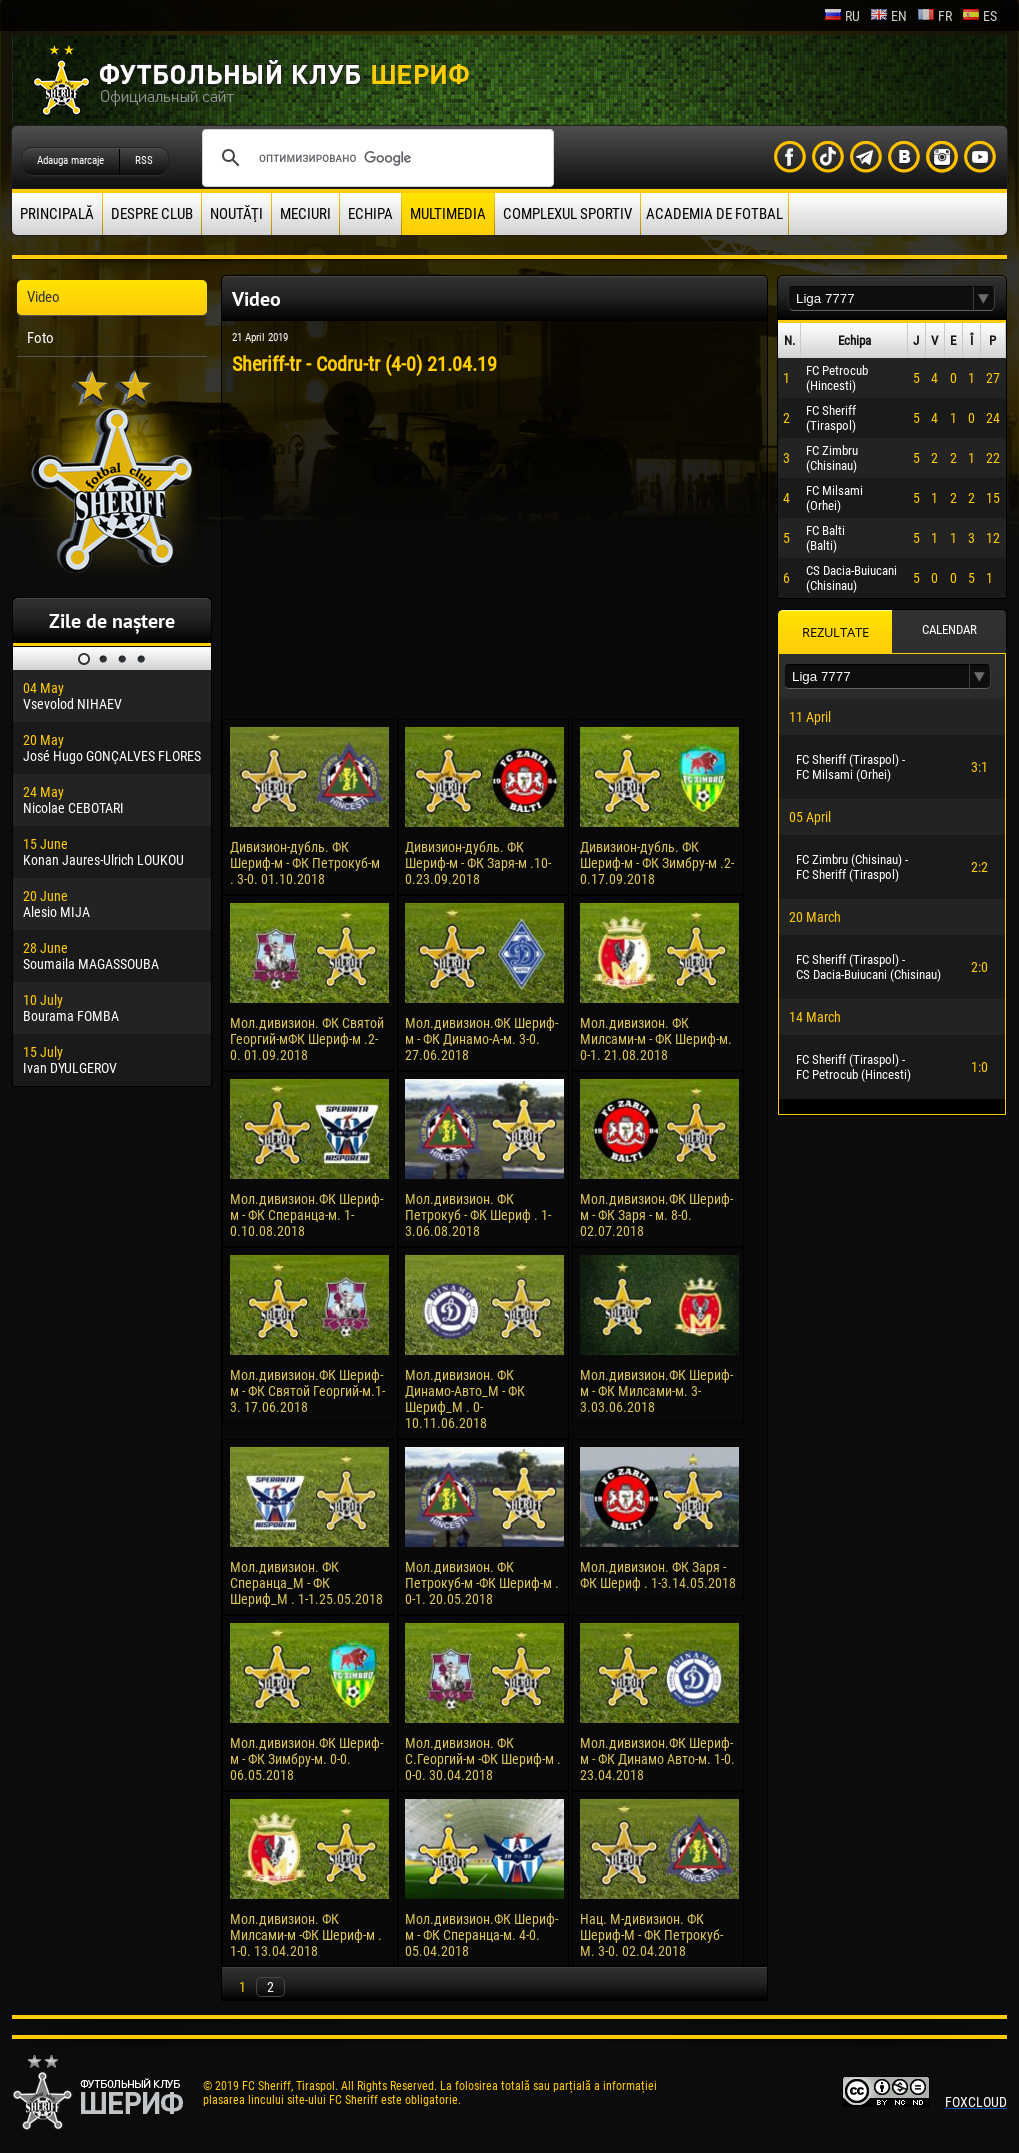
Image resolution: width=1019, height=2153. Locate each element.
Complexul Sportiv (567, 214)
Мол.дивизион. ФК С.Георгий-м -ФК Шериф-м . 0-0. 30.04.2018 (483, 1759)
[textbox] (881, 298)
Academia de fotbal (714, 214)
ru (842, 16)
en (888, 16)
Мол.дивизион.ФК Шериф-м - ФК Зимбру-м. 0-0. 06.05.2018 (306, 1759)
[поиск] (375, 158)
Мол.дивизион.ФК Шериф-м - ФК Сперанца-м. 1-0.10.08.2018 (306, 1215)
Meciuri (305, 214)
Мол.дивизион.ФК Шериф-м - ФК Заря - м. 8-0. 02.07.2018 (656, 1215)
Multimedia (448, 214)
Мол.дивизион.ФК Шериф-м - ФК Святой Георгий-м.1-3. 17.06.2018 (307, 1391)
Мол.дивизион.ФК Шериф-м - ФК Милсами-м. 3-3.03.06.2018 (656, 1391)
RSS (144, 160)
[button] (984, 298)
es (979, 16)
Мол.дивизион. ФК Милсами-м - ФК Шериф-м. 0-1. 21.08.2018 (656, 1039)
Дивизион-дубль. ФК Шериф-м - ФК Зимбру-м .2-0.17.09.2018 (657, 863)
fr (934, 16)
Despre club (152, 214)
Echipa (370, 214)
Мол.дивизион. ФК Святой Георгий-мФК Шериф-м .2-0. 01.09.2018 (307, 1039)
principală (57, 214)
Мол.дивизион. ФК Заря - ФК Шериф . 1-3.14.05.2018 (658, 1575)
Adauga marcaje (70, 160)
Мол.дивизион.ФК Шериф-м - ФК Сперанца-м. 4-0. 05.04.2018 (481, 1935)
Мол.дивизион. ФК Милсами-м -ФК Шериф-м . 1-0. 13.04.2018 (306, 1935)
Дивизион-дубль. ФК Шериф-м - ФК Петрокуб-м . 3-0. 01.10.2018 (305, 863)
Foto (40, 338)
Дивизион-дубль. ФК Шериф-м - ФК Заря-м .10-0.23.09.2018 (478, 863)
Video (43, 297)
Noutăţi (236, 214)
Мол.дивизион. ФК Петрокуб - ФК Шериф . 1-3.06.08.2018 (478, 1215)
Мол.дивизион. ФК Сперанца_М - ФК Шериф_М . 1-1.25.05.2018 (306, 1583)
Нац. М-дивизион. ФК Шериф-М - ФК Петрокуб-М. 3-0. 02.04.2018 (651, 1935)
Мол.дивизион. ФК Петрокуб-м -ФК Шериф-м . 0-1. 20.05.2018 (482, 1583)
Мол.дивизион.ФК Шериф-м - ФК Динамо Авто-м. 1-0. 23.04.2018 (657, 1759)
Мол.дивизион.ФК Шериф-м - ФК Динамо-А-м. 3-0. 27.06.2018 (481, 1039)
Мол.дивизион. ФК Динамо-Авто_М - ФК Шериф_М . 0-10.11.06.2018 (465, 1399)
